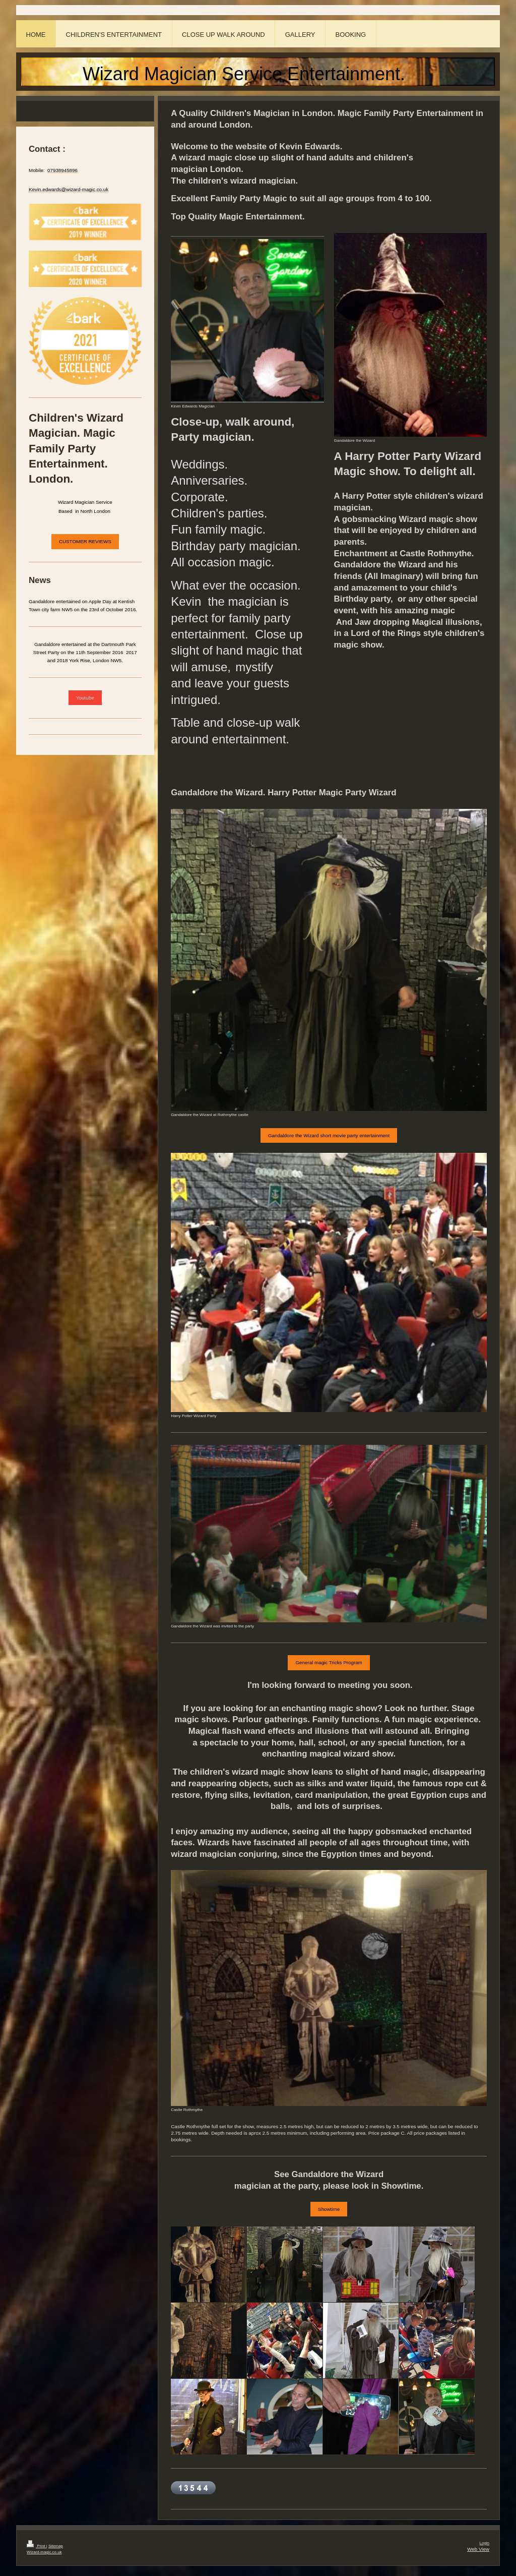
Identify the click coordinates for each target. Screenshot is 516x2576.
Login (484, 2543)
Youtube (85, 697)
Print (36, 2546)
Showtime (329, 2209)
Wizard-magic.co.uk (44, 2552)
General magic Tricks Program (328, 1662)
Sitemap (55, 2546)
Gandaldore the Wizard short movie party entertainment (329, 1135)
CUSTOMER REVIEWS (85, 541)
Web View (478, 2549)
